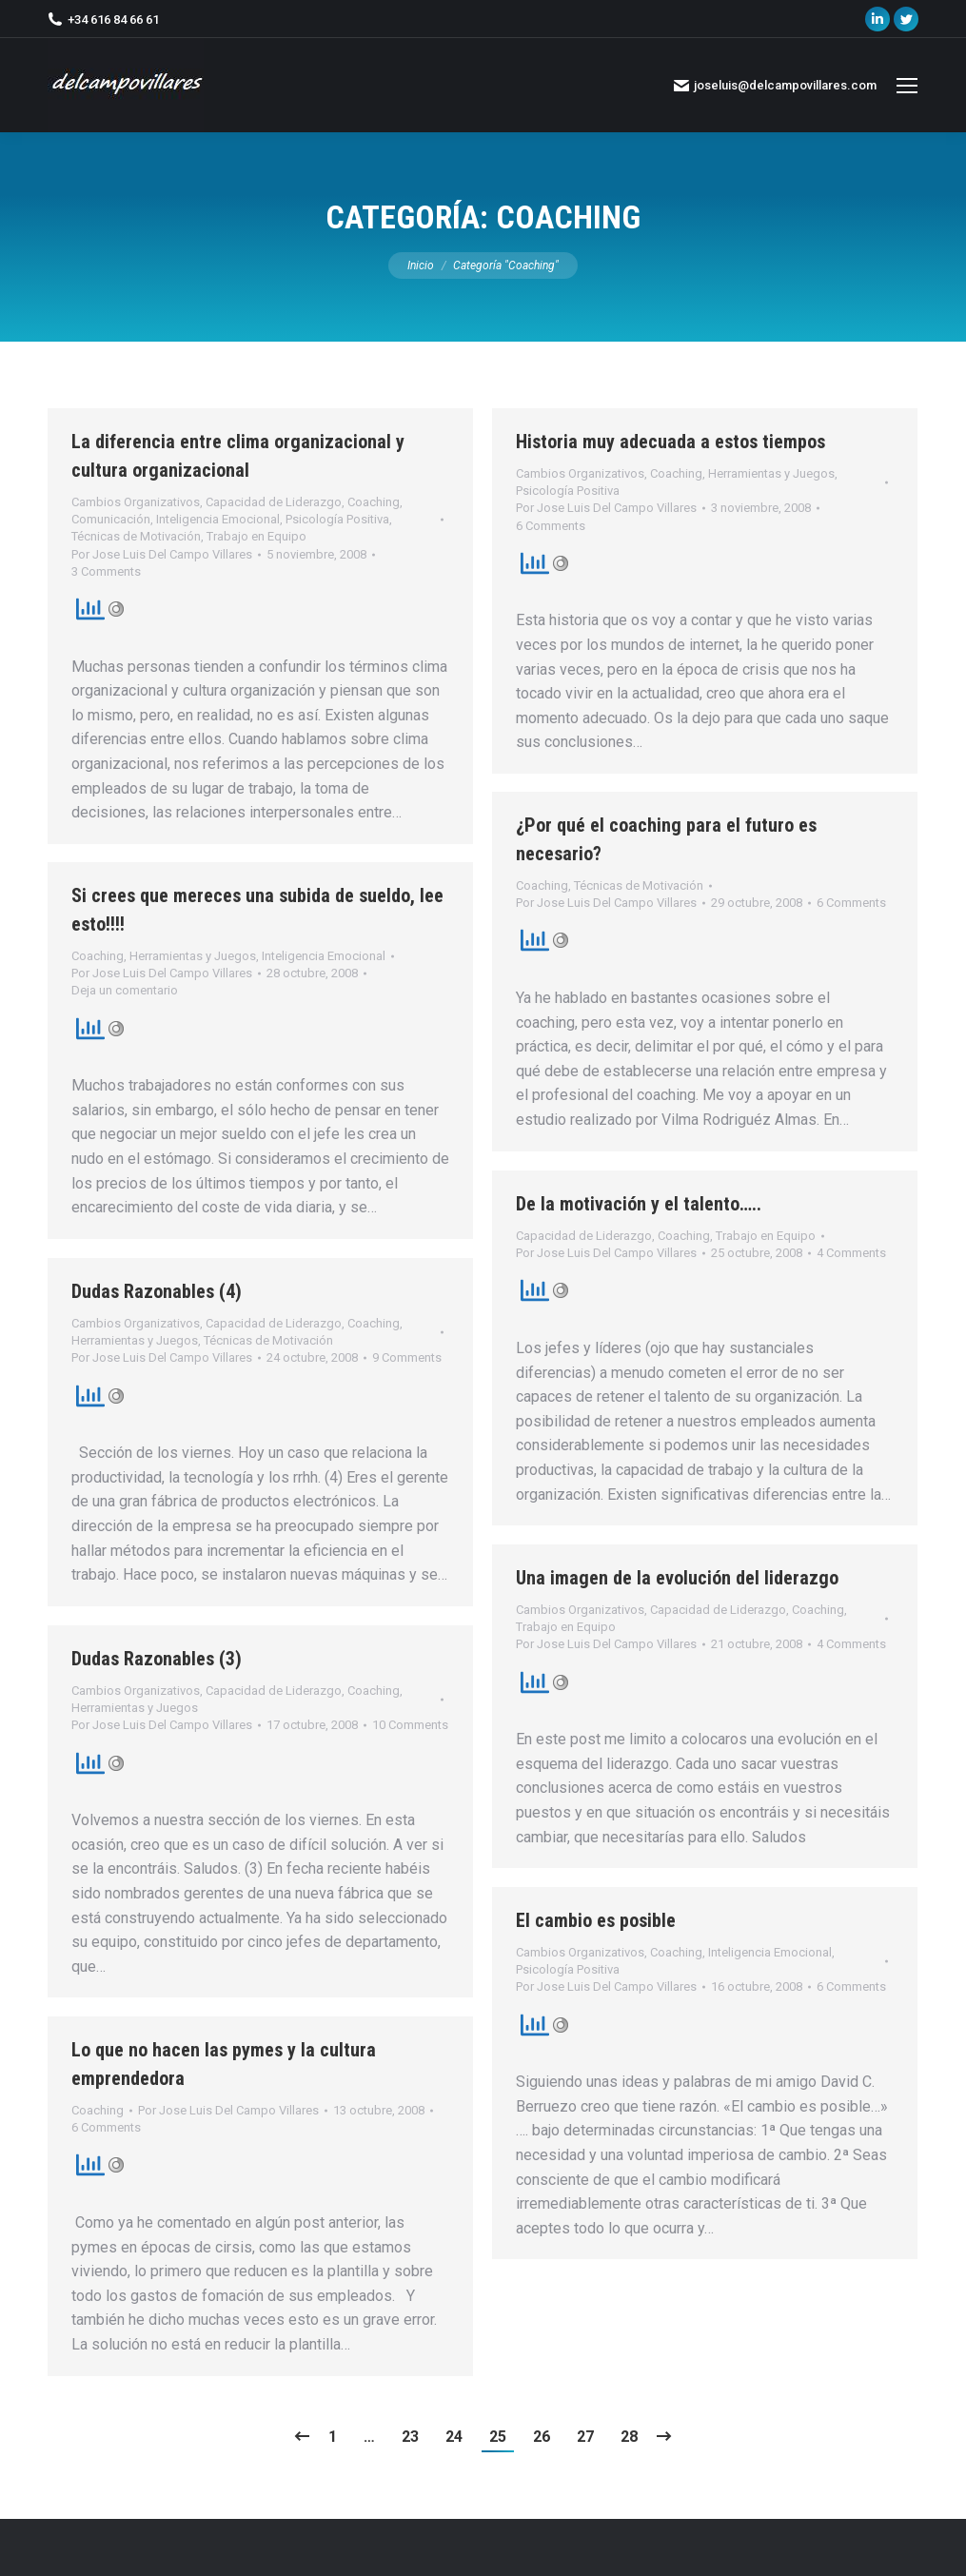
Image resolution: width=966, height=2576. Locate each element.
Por (161, 554)
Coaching (373, 502)
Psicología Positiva (337, 519)
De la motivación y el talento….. (638, 1203)
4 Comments (851, 1253)
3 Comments (106, 571)
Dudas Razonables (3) (156, 1658)
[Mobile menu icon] (907, 85)
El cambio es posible (596, 1920)
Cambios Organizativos (135, 502)
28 (629, 2437)
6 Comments (550, 526)
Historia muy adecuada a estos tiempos (670, 441)
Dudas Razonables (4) (156, 1291)
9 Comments (407, 1357)
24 (454, 2437)
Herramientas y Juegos (771, 473)
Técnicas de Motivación (136, 536)
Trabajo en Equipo (256, 536)
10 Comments (410, 1725)
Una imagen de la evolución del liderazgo (677, 1577)
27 (585, 2437)
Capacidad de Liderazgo (274, 502)
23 (410, 2437)
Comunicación (110, 519)
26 (541, 2437)
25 (497, 2437)
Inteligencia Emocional (218, 519)
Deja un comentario (124, 990)
